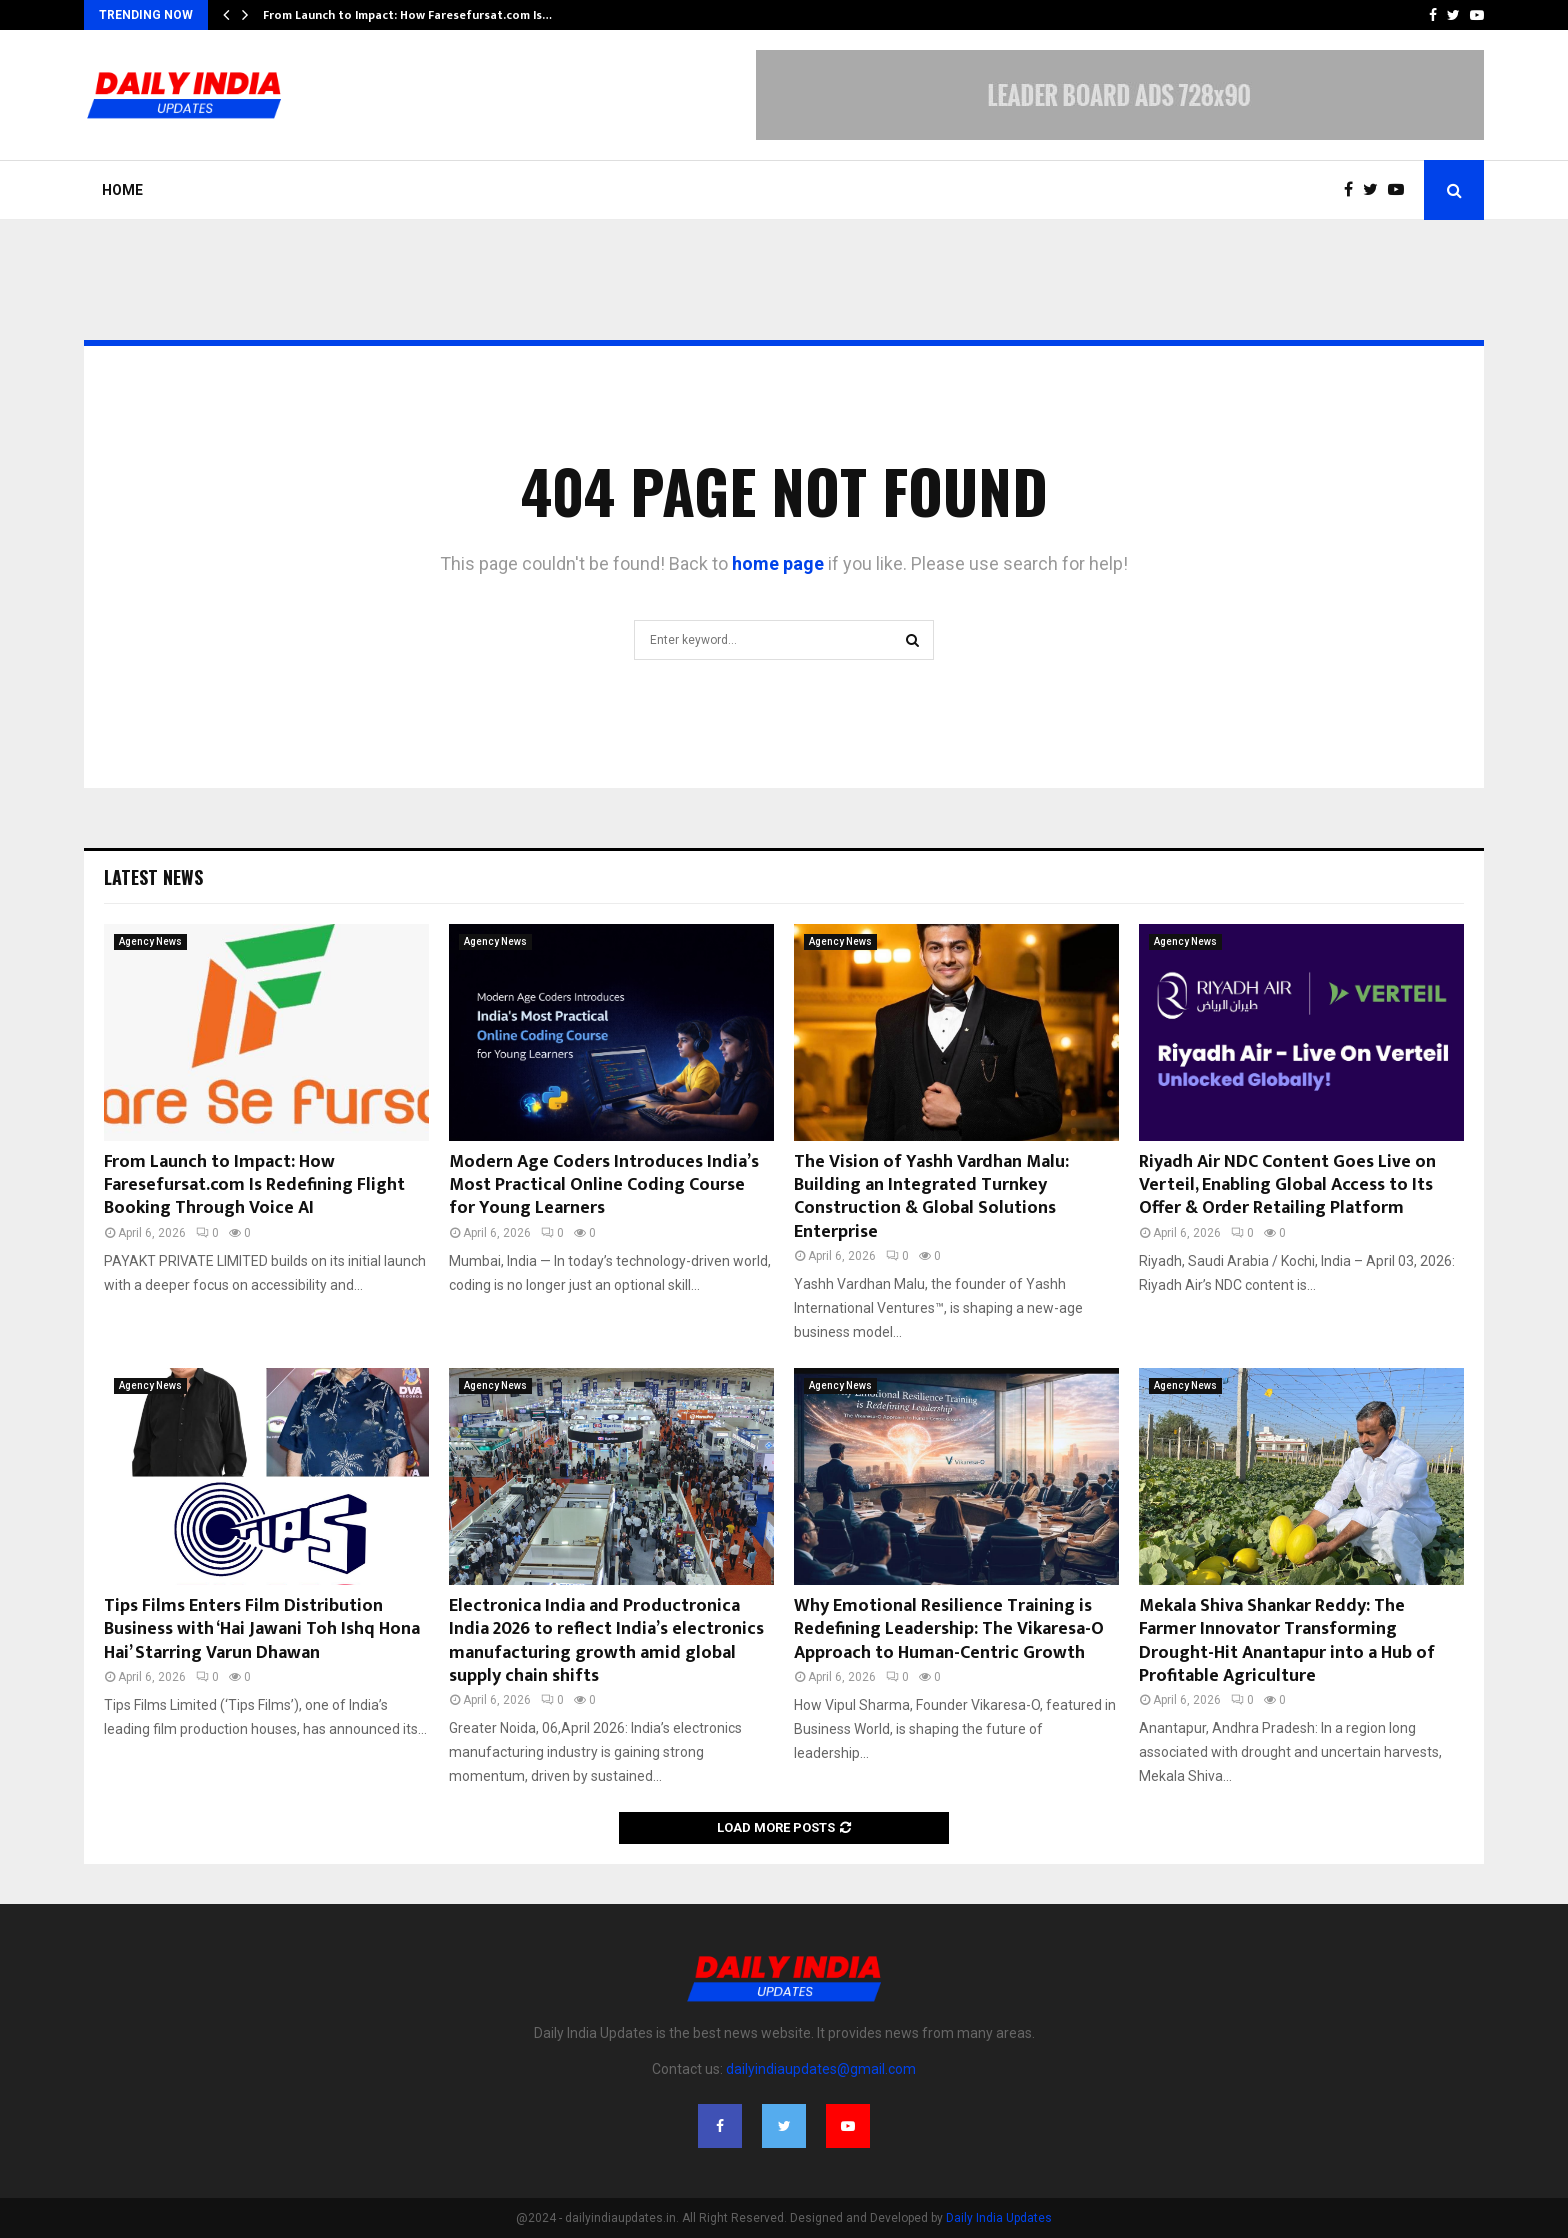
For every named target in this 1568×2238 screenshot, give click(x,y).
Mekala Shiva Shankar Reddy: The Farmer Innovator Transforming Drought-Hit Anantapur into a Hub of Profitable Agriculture (1287, 1641)
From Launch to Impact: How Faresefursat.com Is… (407, 15)
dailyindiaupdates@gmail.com (821, 2069)
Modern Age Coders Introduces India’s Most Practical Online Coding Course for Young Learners (604, 1185)
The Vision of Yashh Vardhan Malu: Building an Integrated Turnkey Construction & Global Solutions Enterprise (931, 1197)
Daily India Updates (999, 2218)
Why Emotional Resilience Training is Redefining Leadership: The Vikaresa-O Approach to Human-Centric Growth (949, 1629)
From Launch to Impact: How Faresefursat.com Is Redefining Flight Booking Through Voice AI (254, 1185)
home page (778, 563)
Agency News (150, 941)
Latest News (153, 877)
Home (122, 190)
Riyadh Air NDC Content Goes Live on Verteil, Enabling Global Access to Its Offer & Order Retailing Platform (1287, 1185)
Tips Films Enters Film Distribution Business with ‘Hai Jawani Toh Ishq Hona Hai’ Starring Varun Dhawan (262, 1629)
